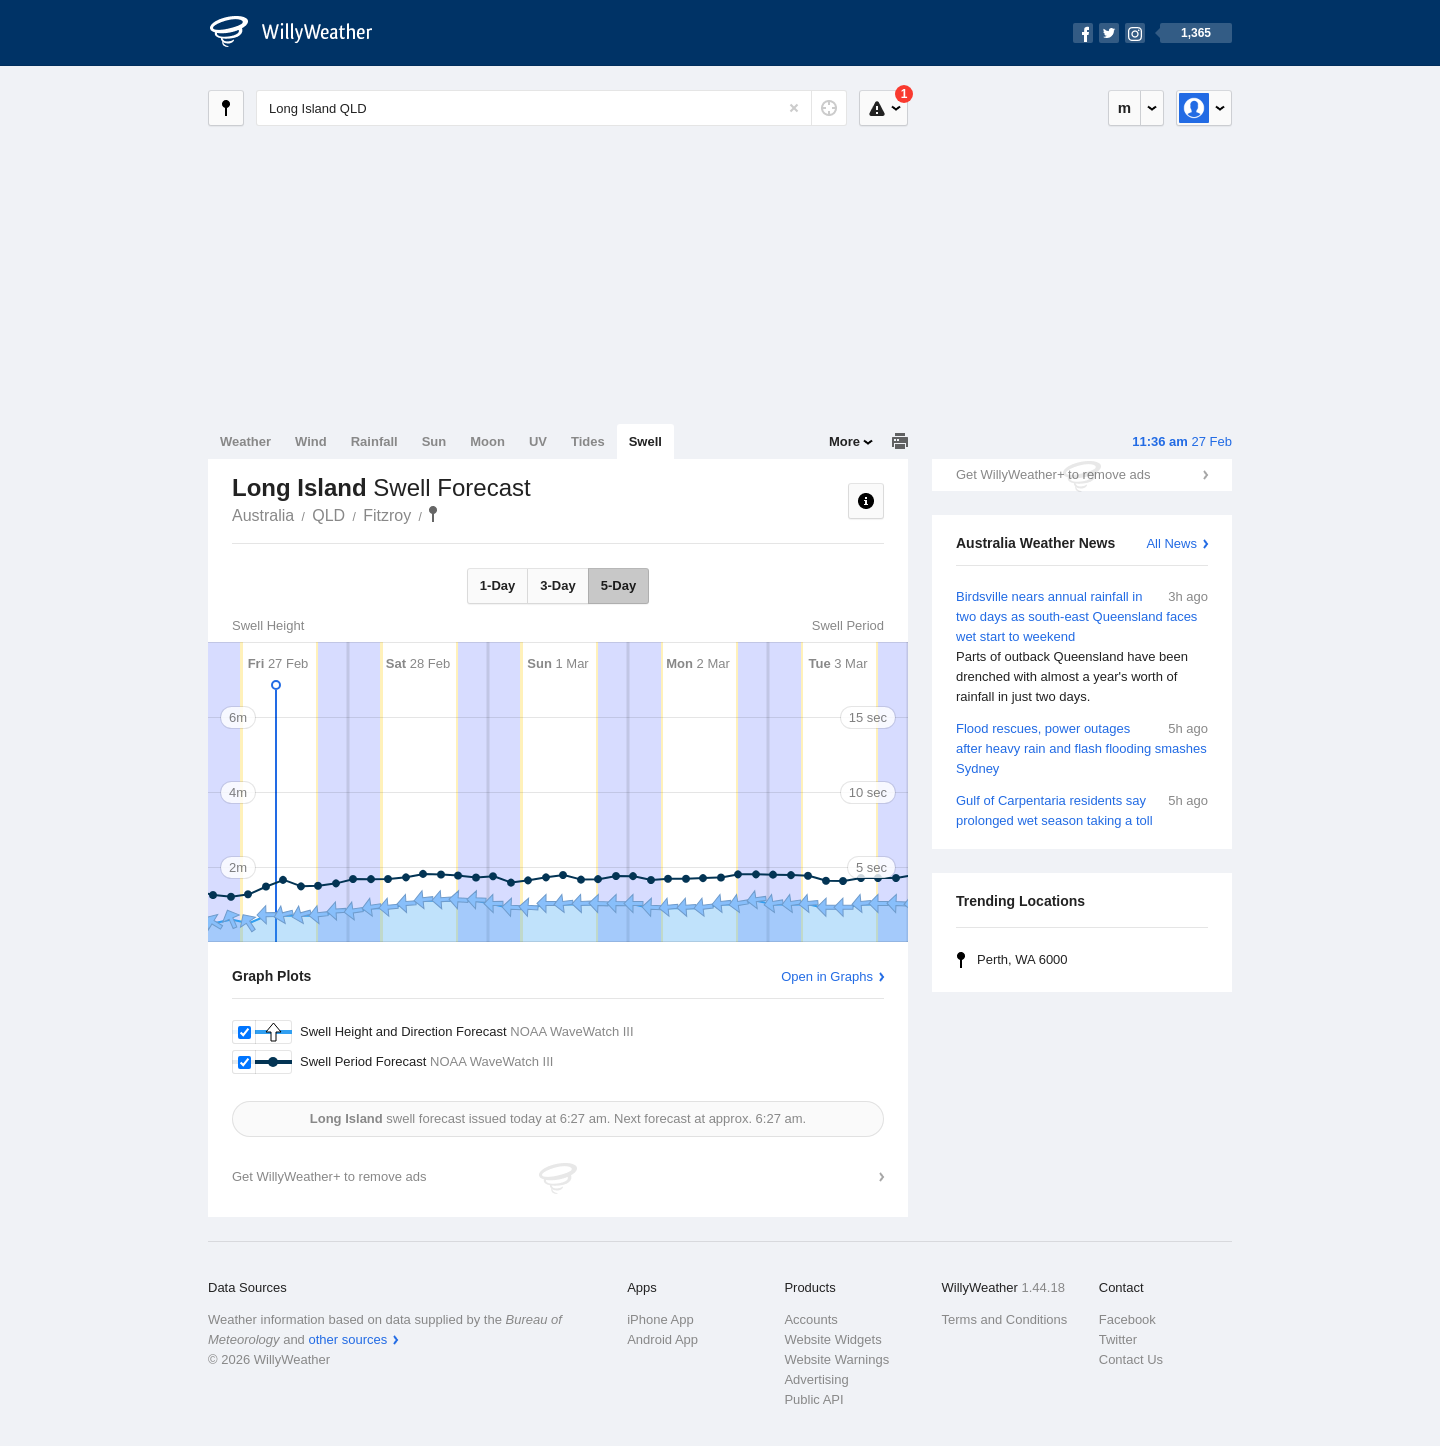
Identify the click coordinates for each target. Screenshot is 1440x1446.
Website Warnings (836, 1359)
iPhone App (660, 1319)
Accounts (810, 1319)
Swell (645, 441)
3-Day (557, 585)
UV (538, 441)
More (844, 441)
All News (1171, 543)
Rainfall (374, 441)
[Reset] (794, 108)
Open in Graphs (827, 976)
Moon (487, 441)
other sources (347, 1339)
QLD (328, 515)
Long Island (433, 514)
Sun (434, 441)
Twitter (1118, 1339)
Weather (245, 441)
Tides (588, 441)
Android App (662, 1339)
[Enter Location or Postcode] (551, 108)
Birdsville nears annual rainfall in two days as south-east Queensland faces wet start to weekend (1082, 647)
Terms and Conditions (1005, 1319)
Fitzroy (387, 515)
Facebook (1127, 1319)
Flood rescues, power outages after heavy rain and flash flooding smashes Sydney (1082, 747)
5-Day (618, 585)
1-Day (497, 585)
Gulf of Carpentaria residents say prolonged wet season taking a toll (1082, 809)
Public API (813, 1399)
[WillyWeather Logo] (302, 33)
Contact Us (1131, 1359)
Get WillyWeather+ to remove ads (1053, 474)
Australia (263, 515)
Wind (311, 441)
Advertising (816, 1379)
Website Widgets (832, 1339)
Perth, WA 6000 (1022, 959)
